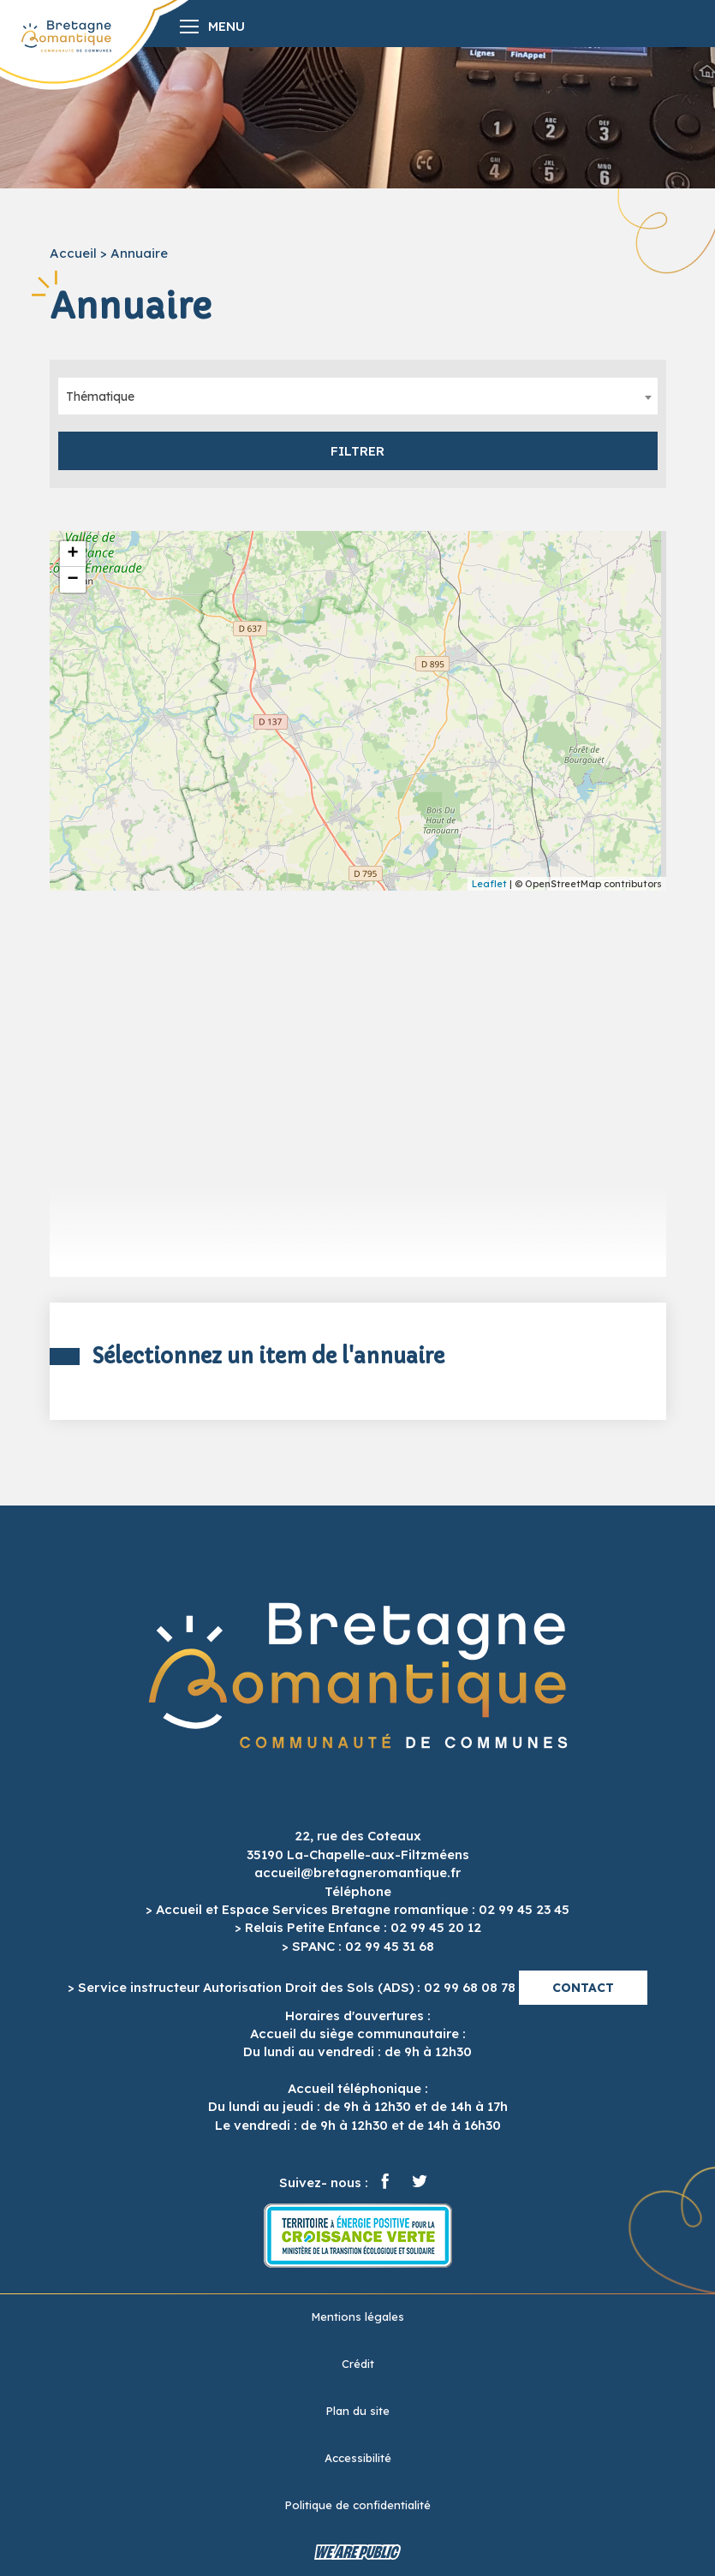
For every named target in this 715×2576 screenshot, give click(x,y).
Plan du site (357, 2411)
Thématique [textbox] (100, 396)
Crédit (358, 2363)
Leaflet (489, 884)
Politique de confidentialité (357, 2505)
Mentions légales (357, 2316)
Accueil (73, 253)
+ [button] (72, 554)
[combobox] (358, 396)
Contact (583, 1987)
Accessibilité (358, 2458)
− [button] (72, 580)
